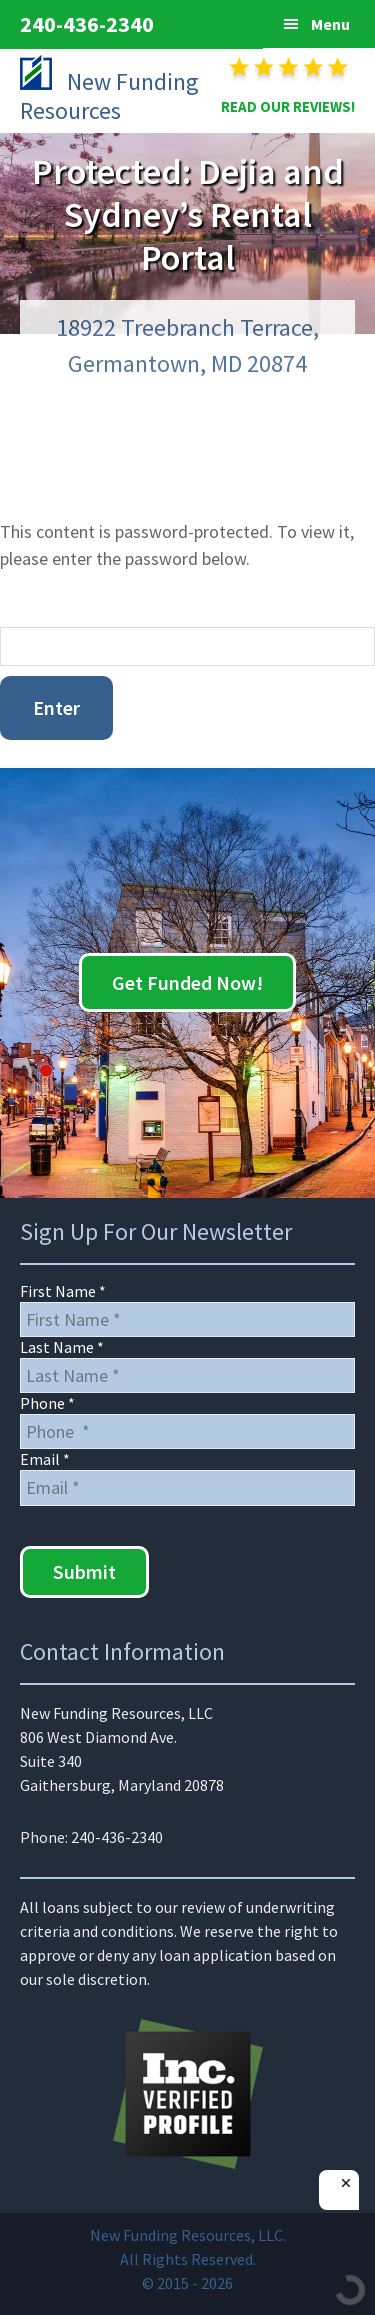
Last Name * (62, 1347)
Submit (84, 1571)
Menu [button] (330, 24)
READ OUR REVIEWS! (288, 106)
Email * (45, 1459)
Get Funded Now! (187, 982)
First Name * (63, 1291)
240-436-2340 (87, 24)
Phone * (47, 1403)
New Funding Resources (109, 96)
